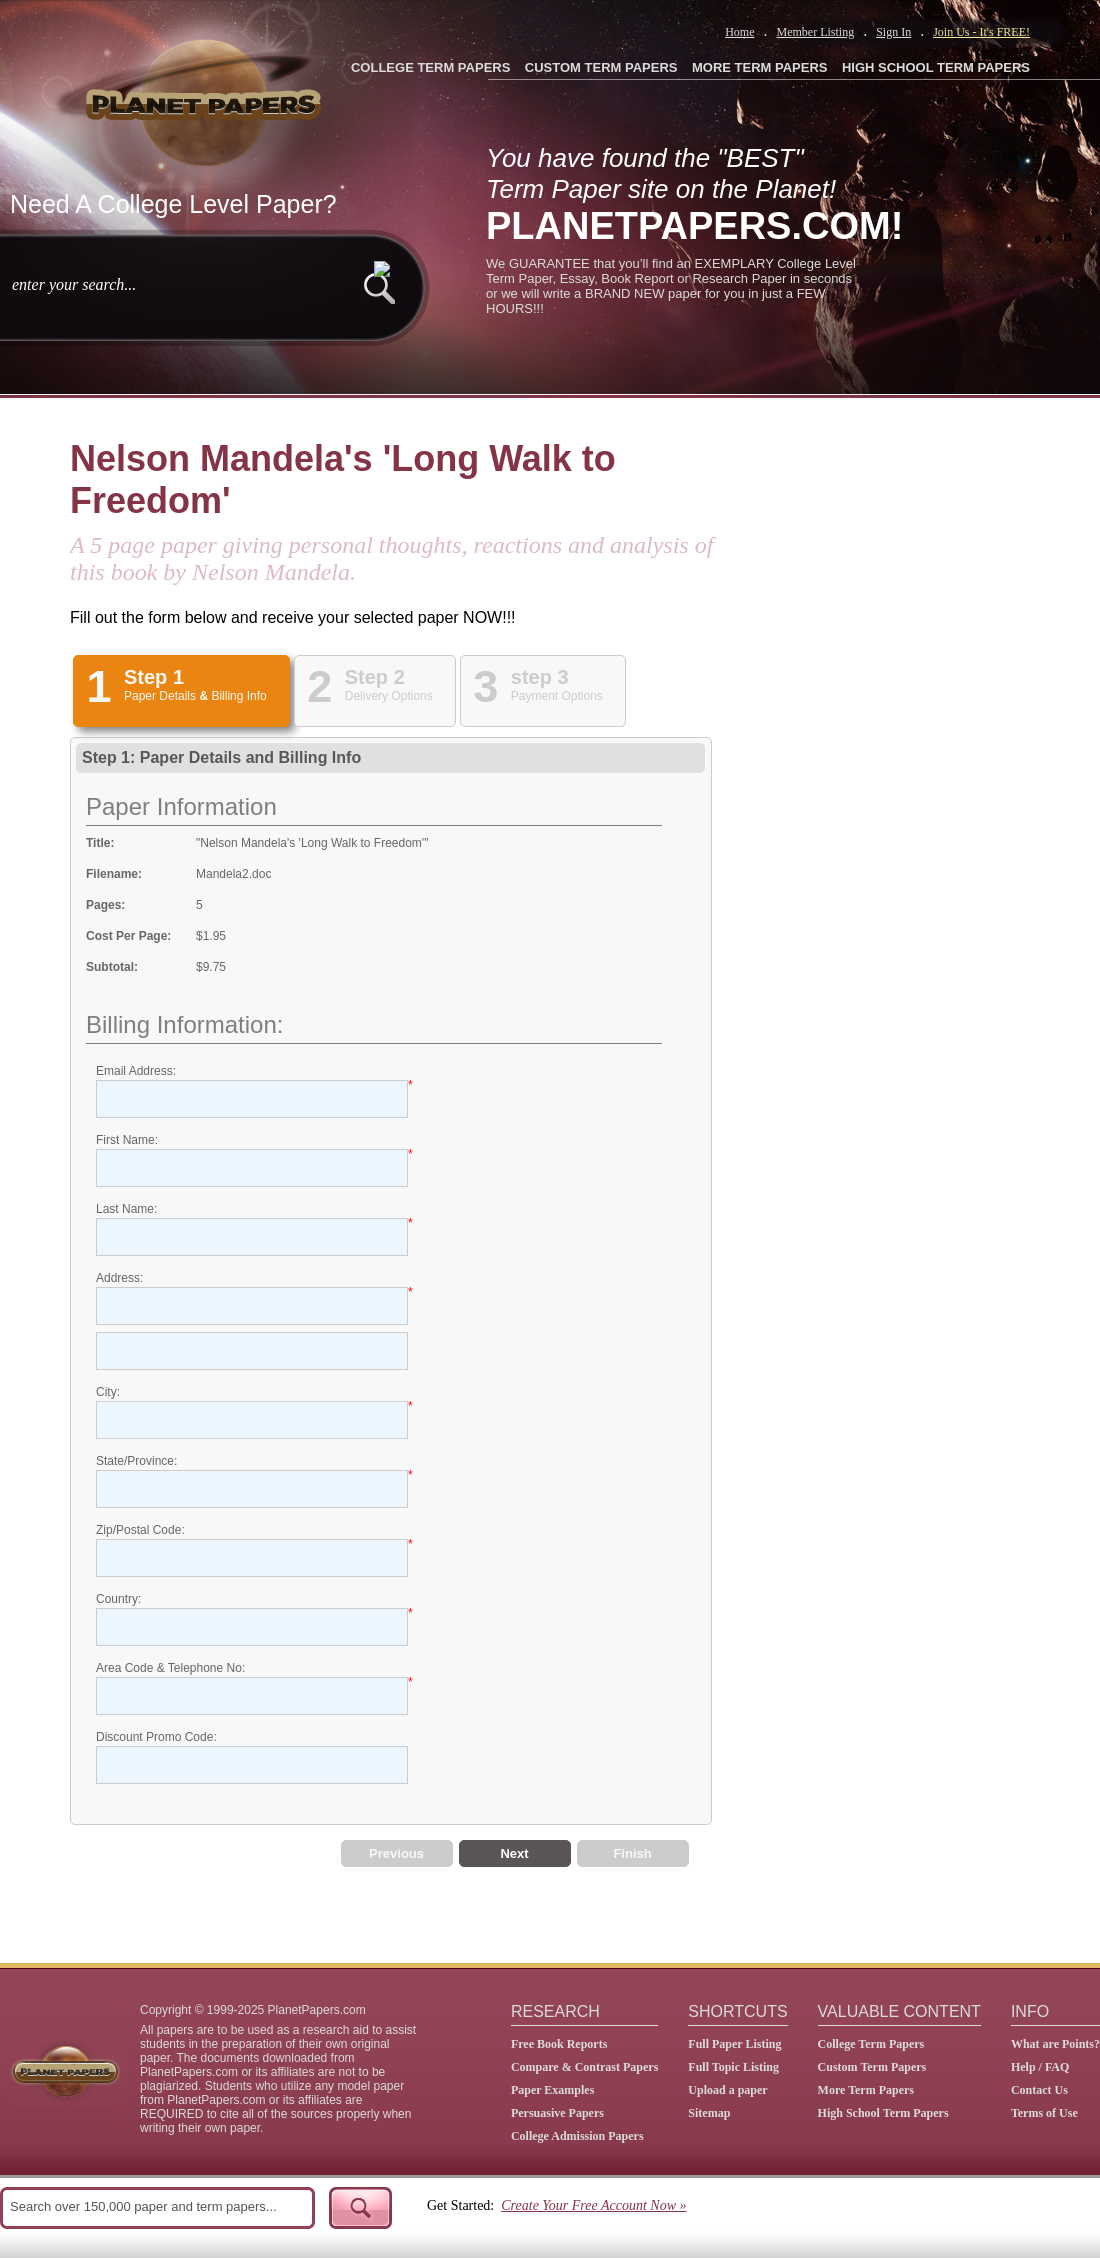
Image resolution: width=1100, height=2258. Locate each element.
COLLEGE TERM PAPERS (430, 67)
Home (739, 32)
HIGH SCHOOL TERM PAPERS (936, 67)
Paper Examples (552, 2090)
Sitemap (709, 2113)
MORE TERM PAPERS (760, 67)
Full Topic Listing (733, 2067)
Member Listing (815, 32)
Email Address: (136, 1071)
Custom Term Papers (872, 2067)
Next (514, 1853)
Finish (632, 1853)
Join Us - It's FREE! (981, 32)
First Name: (127, 1140)
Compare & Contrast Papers (584, 2067)
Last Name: (126, 1209)
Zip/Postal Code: (140, 1530)
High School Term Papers (883, 2113)
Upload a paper (727, 2090)
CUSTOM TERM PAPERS (601, 67)
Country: (118, 1599)
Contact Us (1039, 2090)
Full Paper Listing (734, 2044)
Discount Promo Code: (156, 1737)
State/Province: (136, 1461)
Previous (396, 1853)
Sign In (893, 32)
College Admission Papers (577, 2136)
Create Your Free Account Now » (593, 2205)
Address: (119, 1278)
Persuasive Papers (557, 2113)
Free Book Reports (559, 2044)
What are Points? (1055, 2044)
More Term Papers (866, 2090)
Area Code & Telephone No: (170, 1668)
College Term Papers (871, 2044)
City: (108, 1392)
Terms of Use (1044, 2113)
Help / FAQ (1040, 2067)
